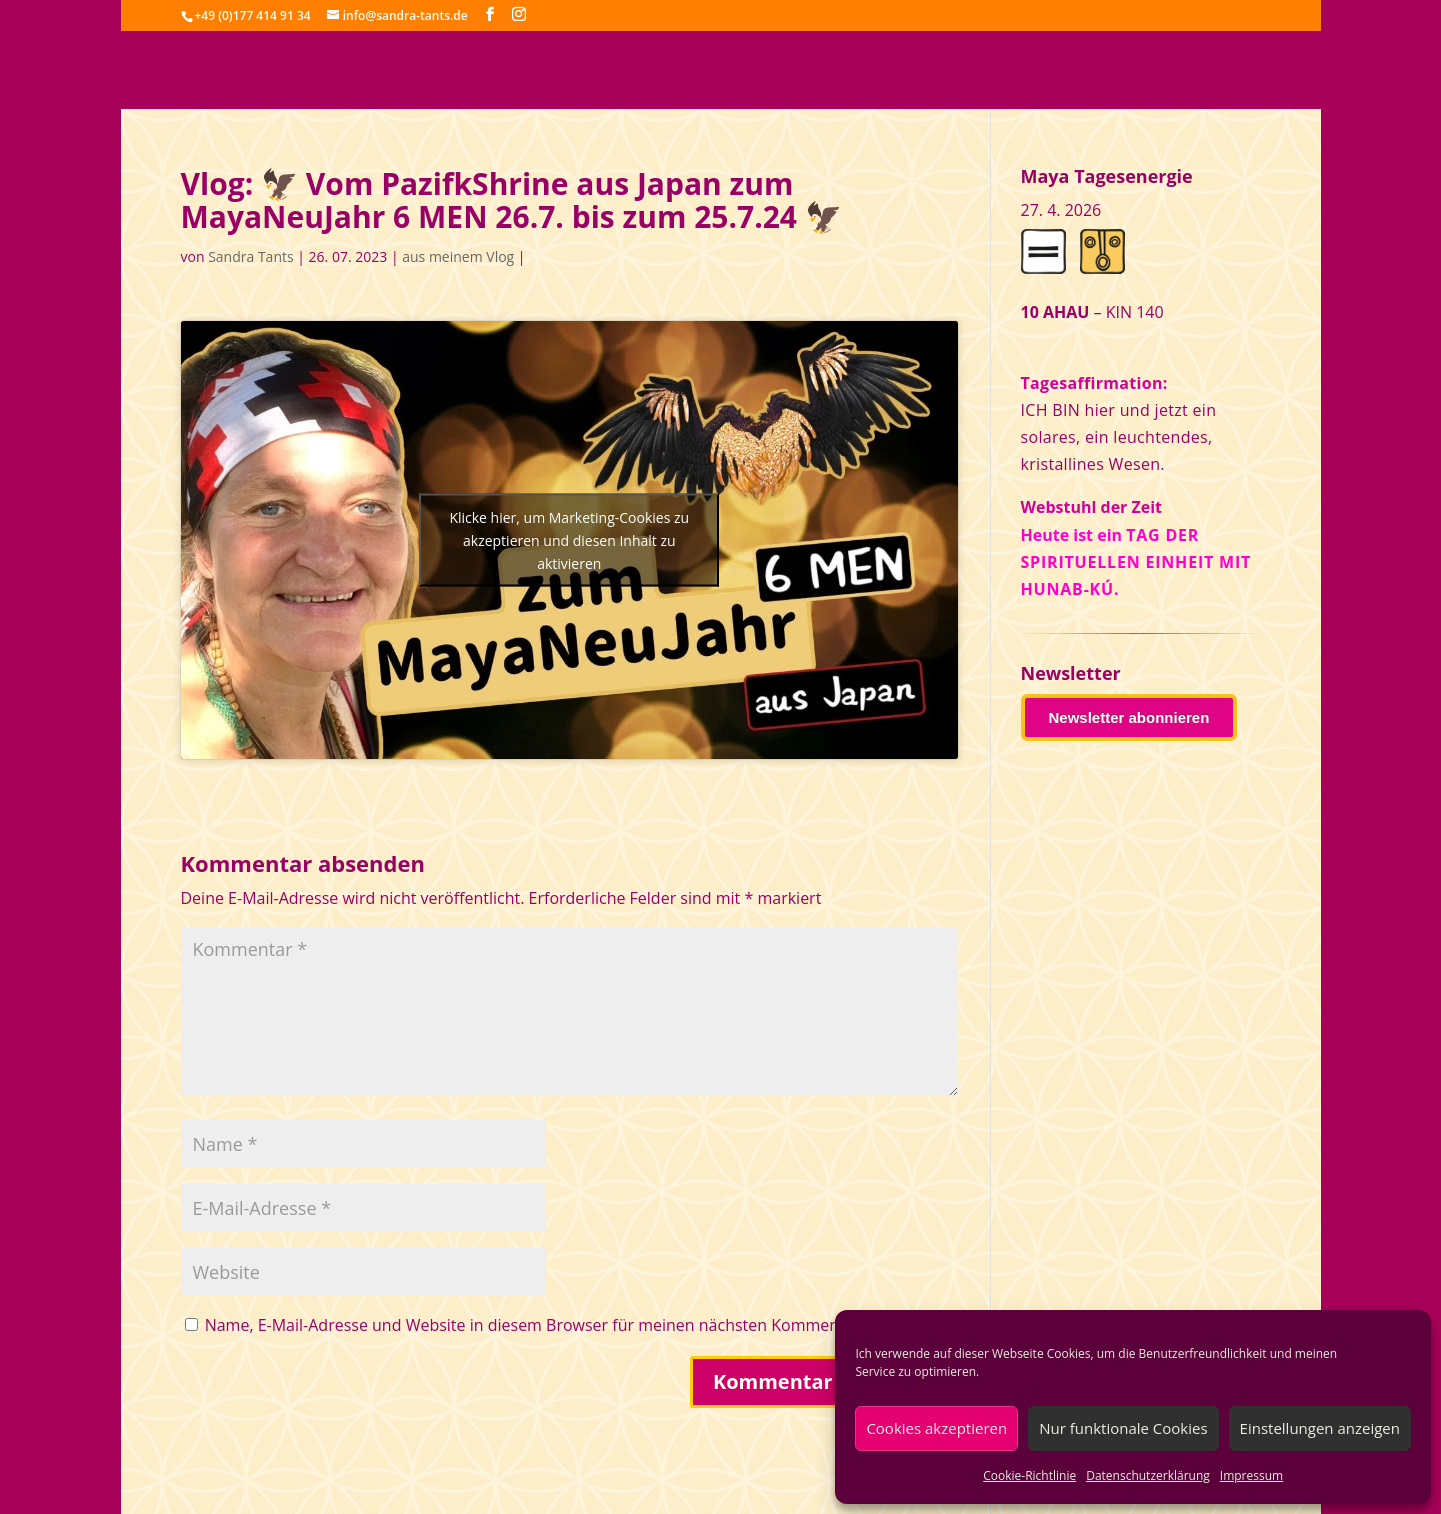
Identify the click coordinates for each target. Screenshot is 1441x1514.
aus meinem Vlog (458, 256)
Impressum (1251, 1475)
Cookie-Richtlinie (1029, 1475)
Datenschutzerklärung (1148, 1475)
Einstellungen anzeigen (1320, 1428)
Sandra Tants (250, 256)
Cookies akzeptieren (936, 1428)
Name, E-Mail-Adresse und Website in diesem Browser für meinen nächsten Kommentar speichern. (573, 1325)
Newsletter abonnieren (1129, 717)
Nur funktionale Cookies (1123, 1428)
